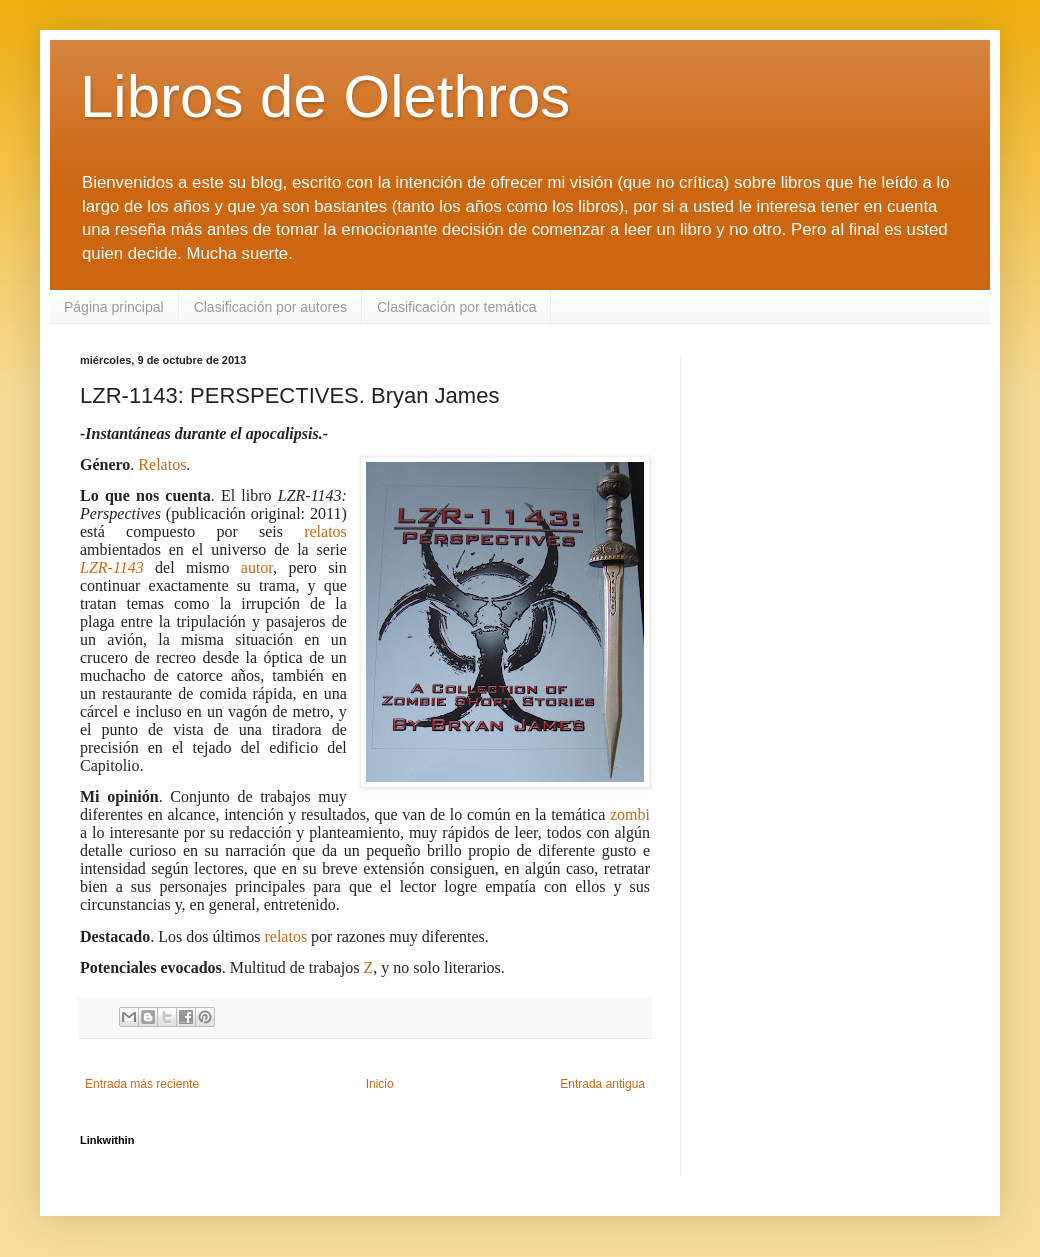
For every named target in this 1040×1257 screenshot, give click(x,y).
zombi (630, 814)
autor (257, 567)
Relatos (162, 464)
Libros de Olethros (325, 96)
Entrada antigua (602, 1084)
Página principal (114, 307)
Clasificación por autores (270, 307)
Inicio (380, 1084)
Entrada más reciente (142, 1084)
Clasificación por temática (457, 307)
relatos (325, 531)
